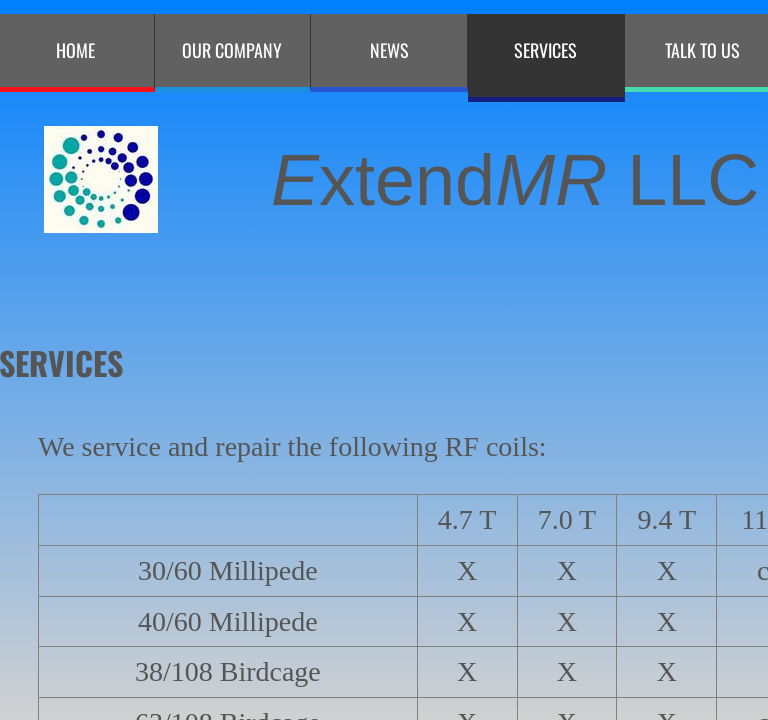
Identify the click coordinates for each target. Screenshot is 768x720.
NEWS (389, 50)
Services (545, 50)
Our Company (232, 50)
